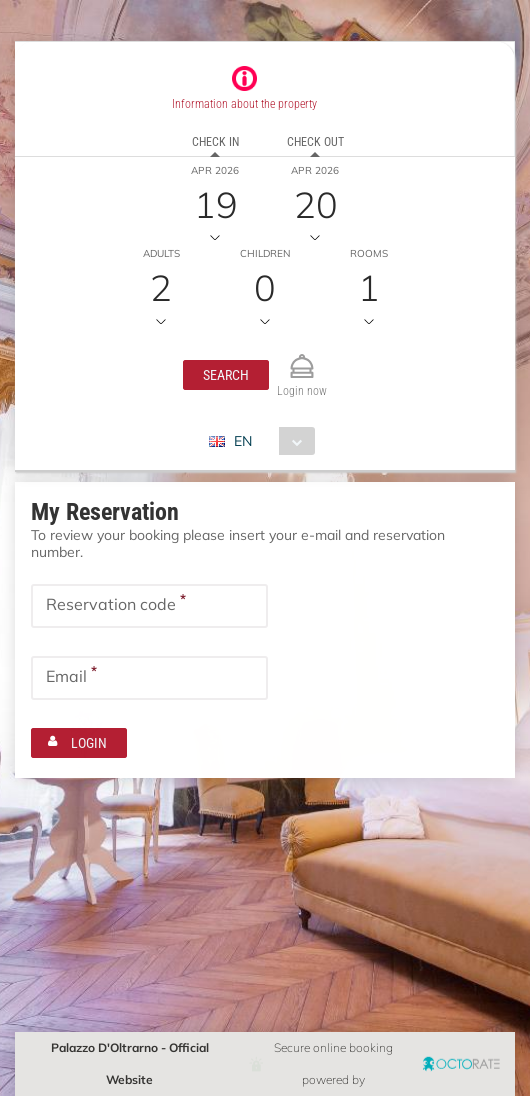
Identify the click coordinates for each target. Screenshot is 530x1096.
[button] (226, 375)
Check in (215, 142)
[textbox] (149, 606)
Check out (315, 142)
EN (243, 441)
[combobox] (269, 441)
